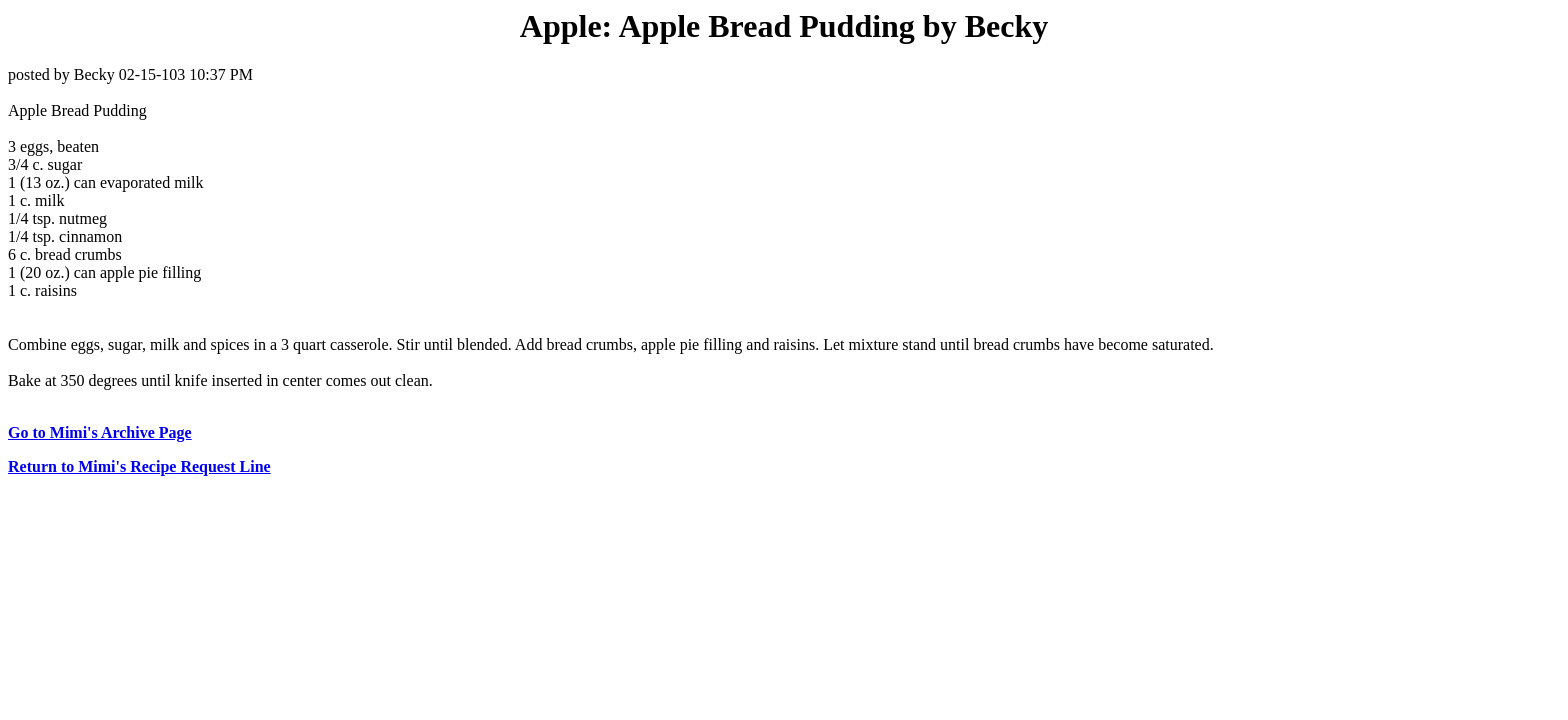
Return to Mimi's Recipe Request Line (139, 466)
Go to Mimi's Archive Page (100, 432)
